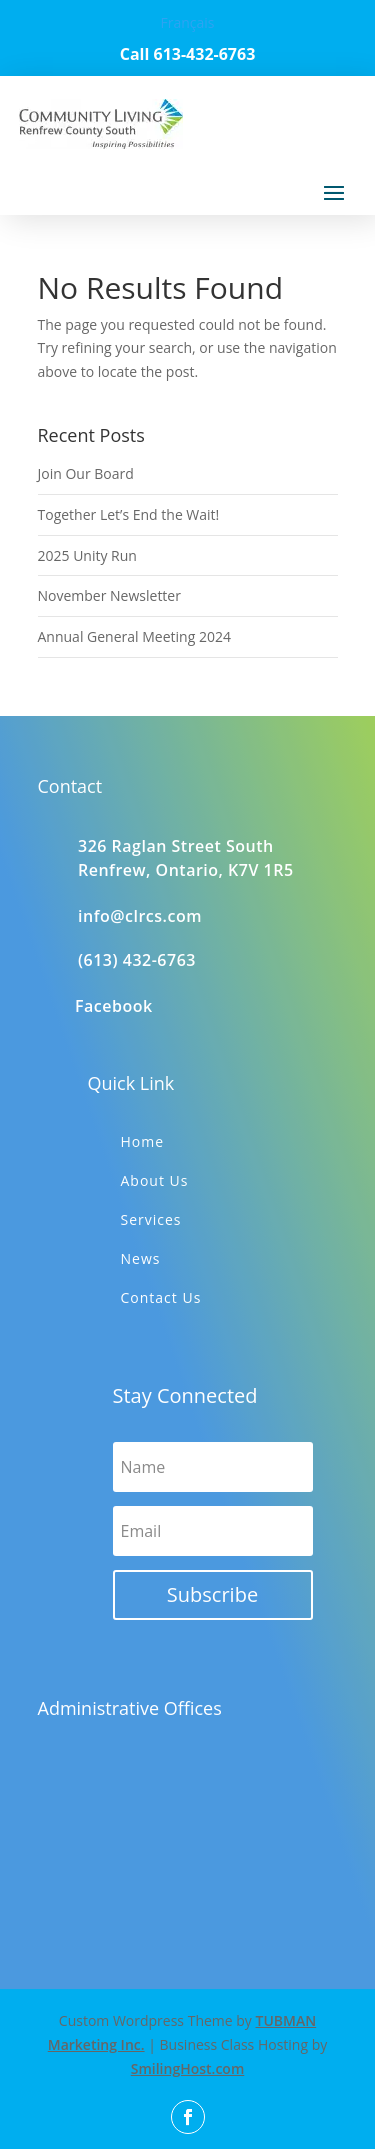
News (141, 1258)
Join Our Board (86, 473)
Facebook (114, 1006)
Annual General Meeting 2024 (134, 636)
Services (151, 1219)
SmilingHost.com (188, 2068)
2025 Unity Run (87, 555)
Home (143, 1141)
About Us (155, 1180)
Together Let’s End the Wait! (129, 514)
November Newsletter (109, 595)
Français (187, 22)
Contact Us (161, 1297)
